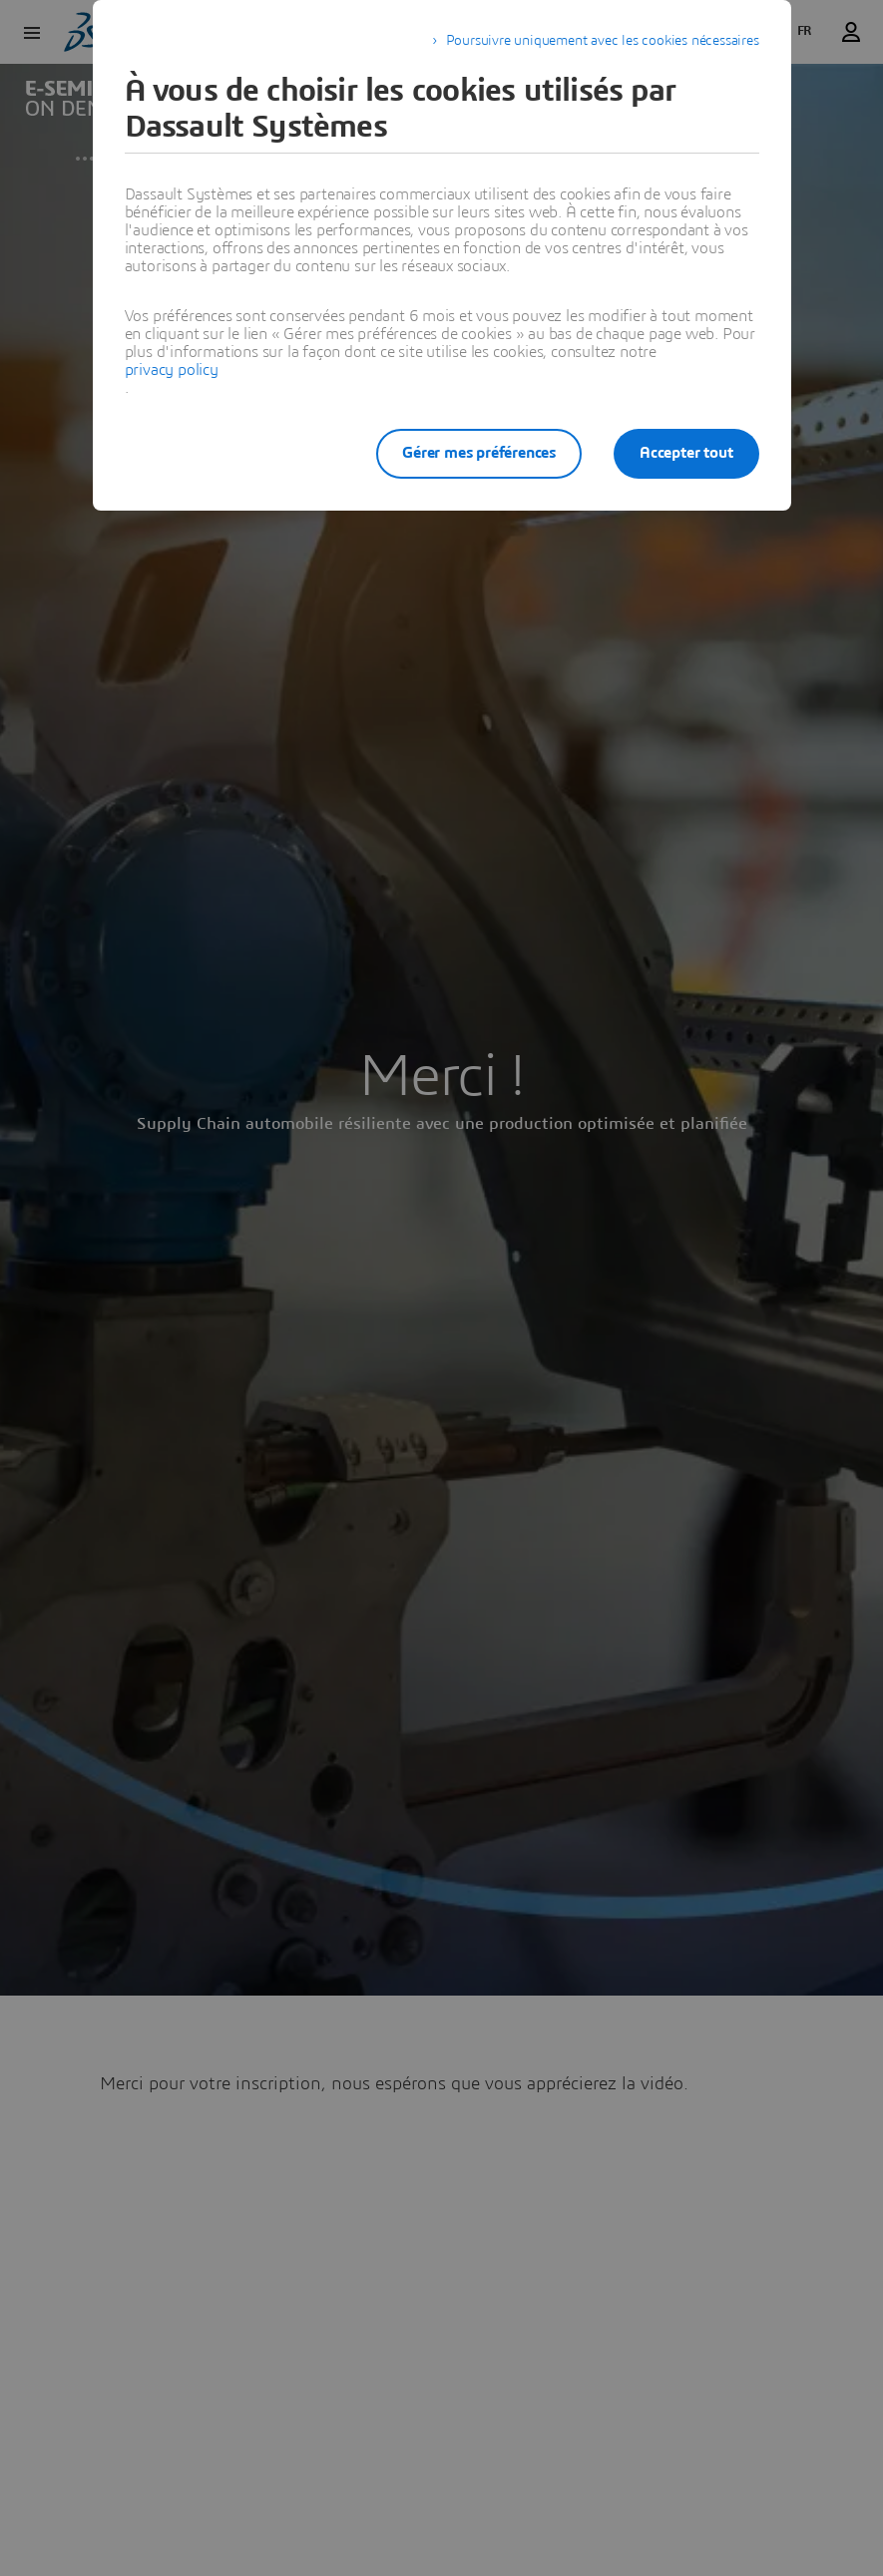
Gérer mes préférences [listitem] (479, 453)
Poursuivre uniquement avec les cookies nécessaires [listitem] (602, 41)
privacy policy (172, 370)
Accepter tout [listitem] (686, 453)
